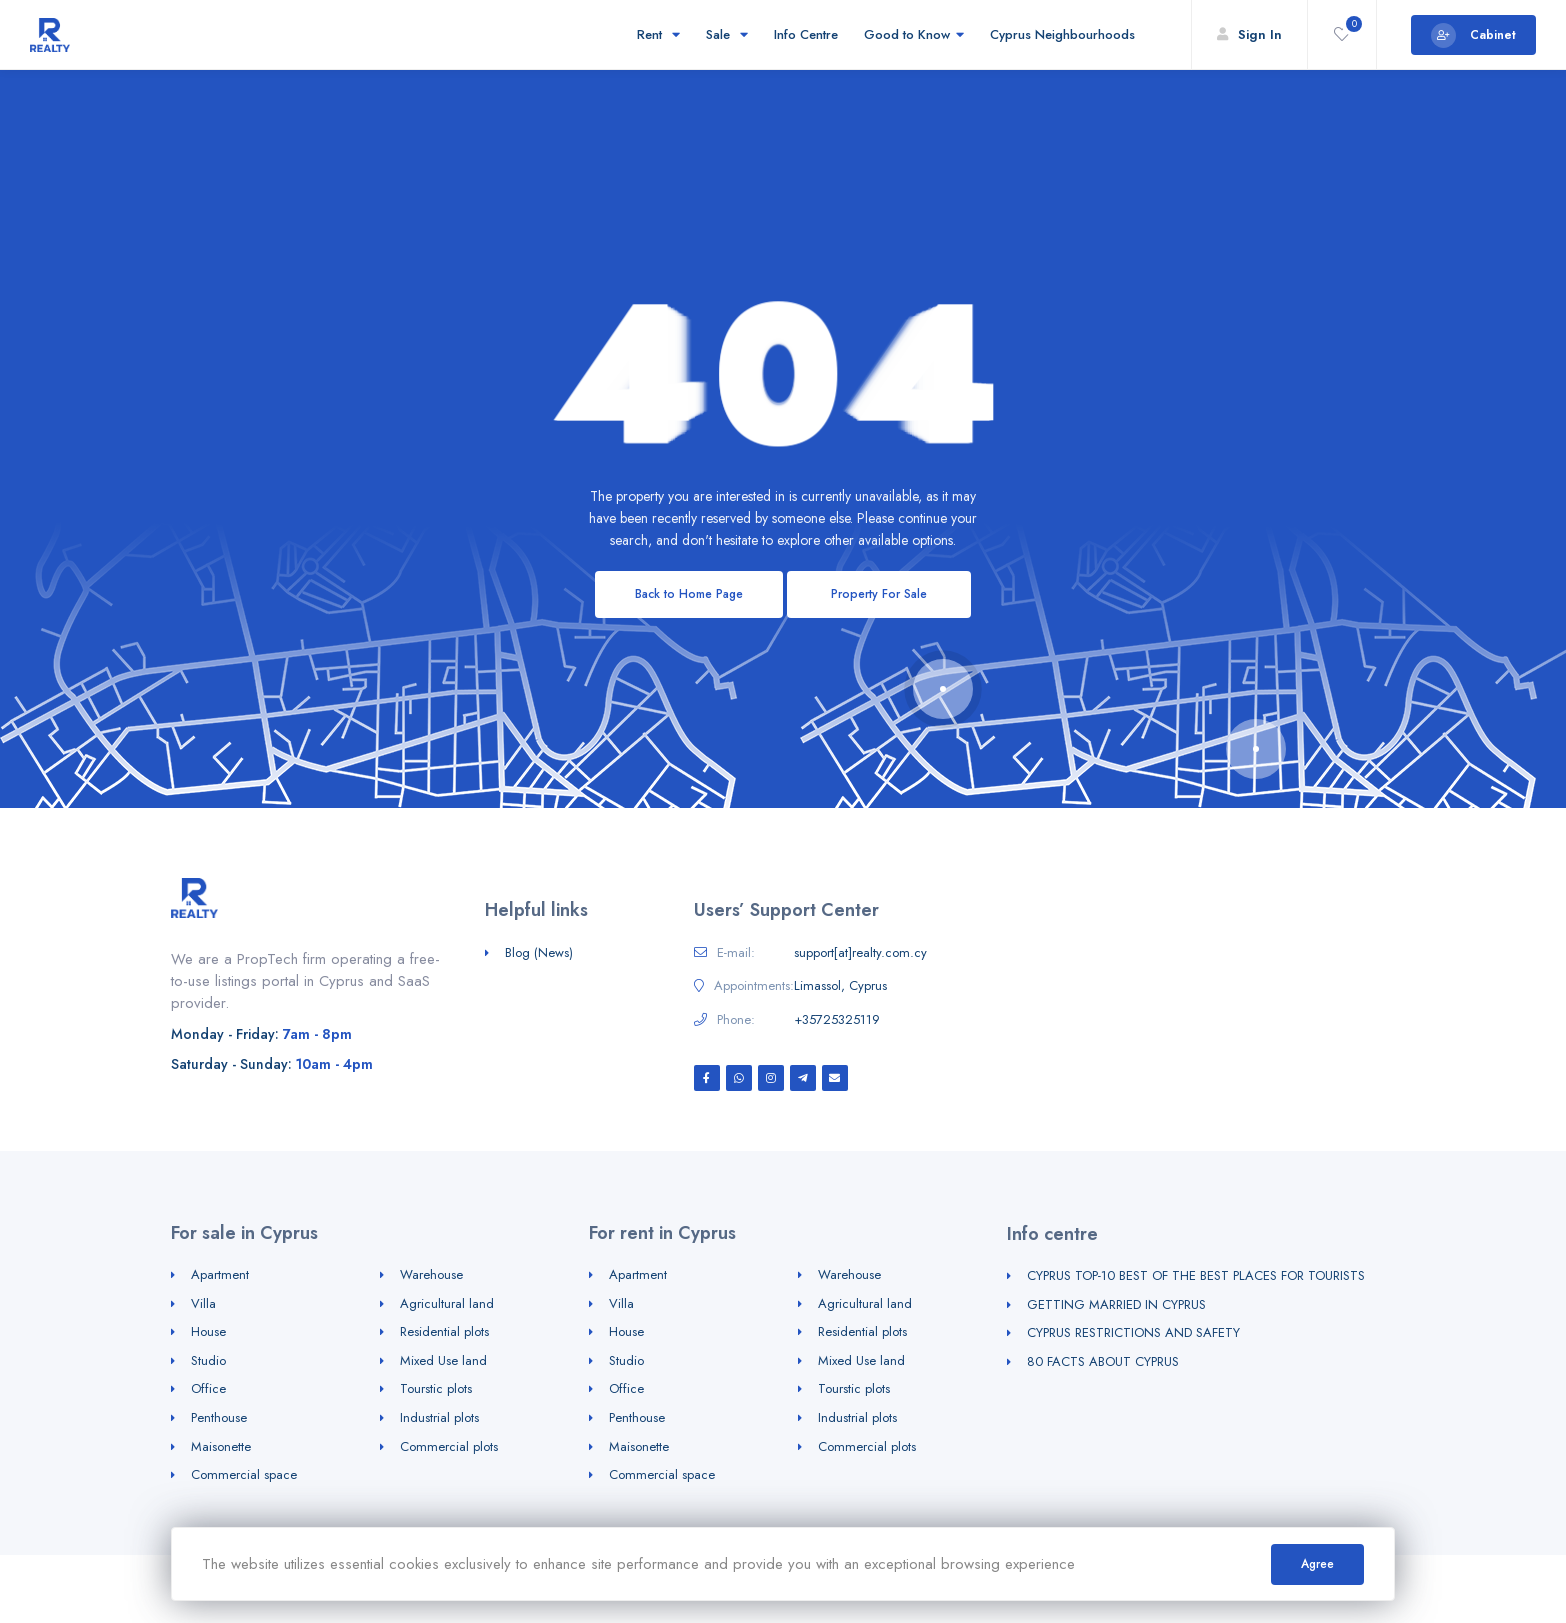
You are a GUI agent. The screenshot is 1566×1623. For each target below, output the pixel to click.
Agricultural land (447, 1303)
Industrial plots (439, 1417)
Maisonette (221, 1446)
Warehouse (431, 1274)
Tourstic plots (436, 1388)
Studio (208, 1360)
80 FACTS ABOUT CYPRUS (1103, 1361)
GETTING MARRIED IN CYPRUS (1116, 1304)
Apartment (220, 1274)
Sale (727, 34)
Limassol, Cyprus (840, 986)
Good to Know (914, 34)
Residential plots (444, 1331)
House (208, 1331)
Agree (1317, 1564)
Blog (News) (539, 952)
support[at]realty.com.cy (860, 953)
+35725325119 (837, 1020)
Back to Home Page (689, 594)
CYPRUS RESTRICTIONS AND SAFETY (1133, 1332)
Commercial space (244, 1474)
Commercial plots (449, 1446)
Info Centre (806, 34)
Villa (203, 1303)
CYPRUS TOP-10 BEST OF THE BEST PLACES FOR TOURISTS (1196, 1275)
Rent (658, 34)
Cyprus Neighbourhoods (1065, 34)
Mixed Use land (443, 1360)
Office (208, 1388)
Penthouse (219, 1417)
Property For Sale (879, 594)
